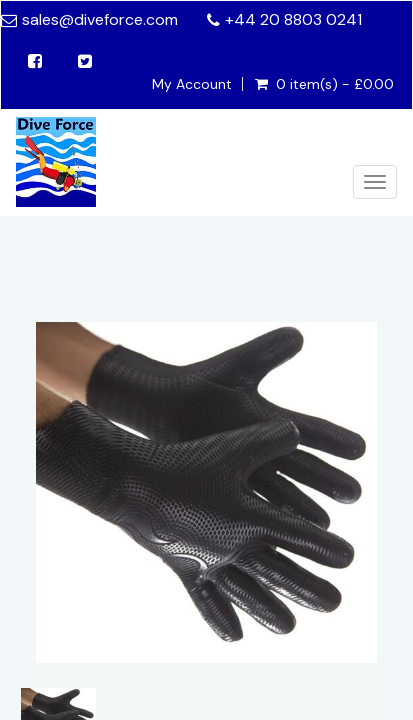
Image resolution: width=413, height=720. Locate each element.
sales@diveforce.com (100, 19)
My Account (192, 84)
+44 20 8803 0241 (293, 19)
